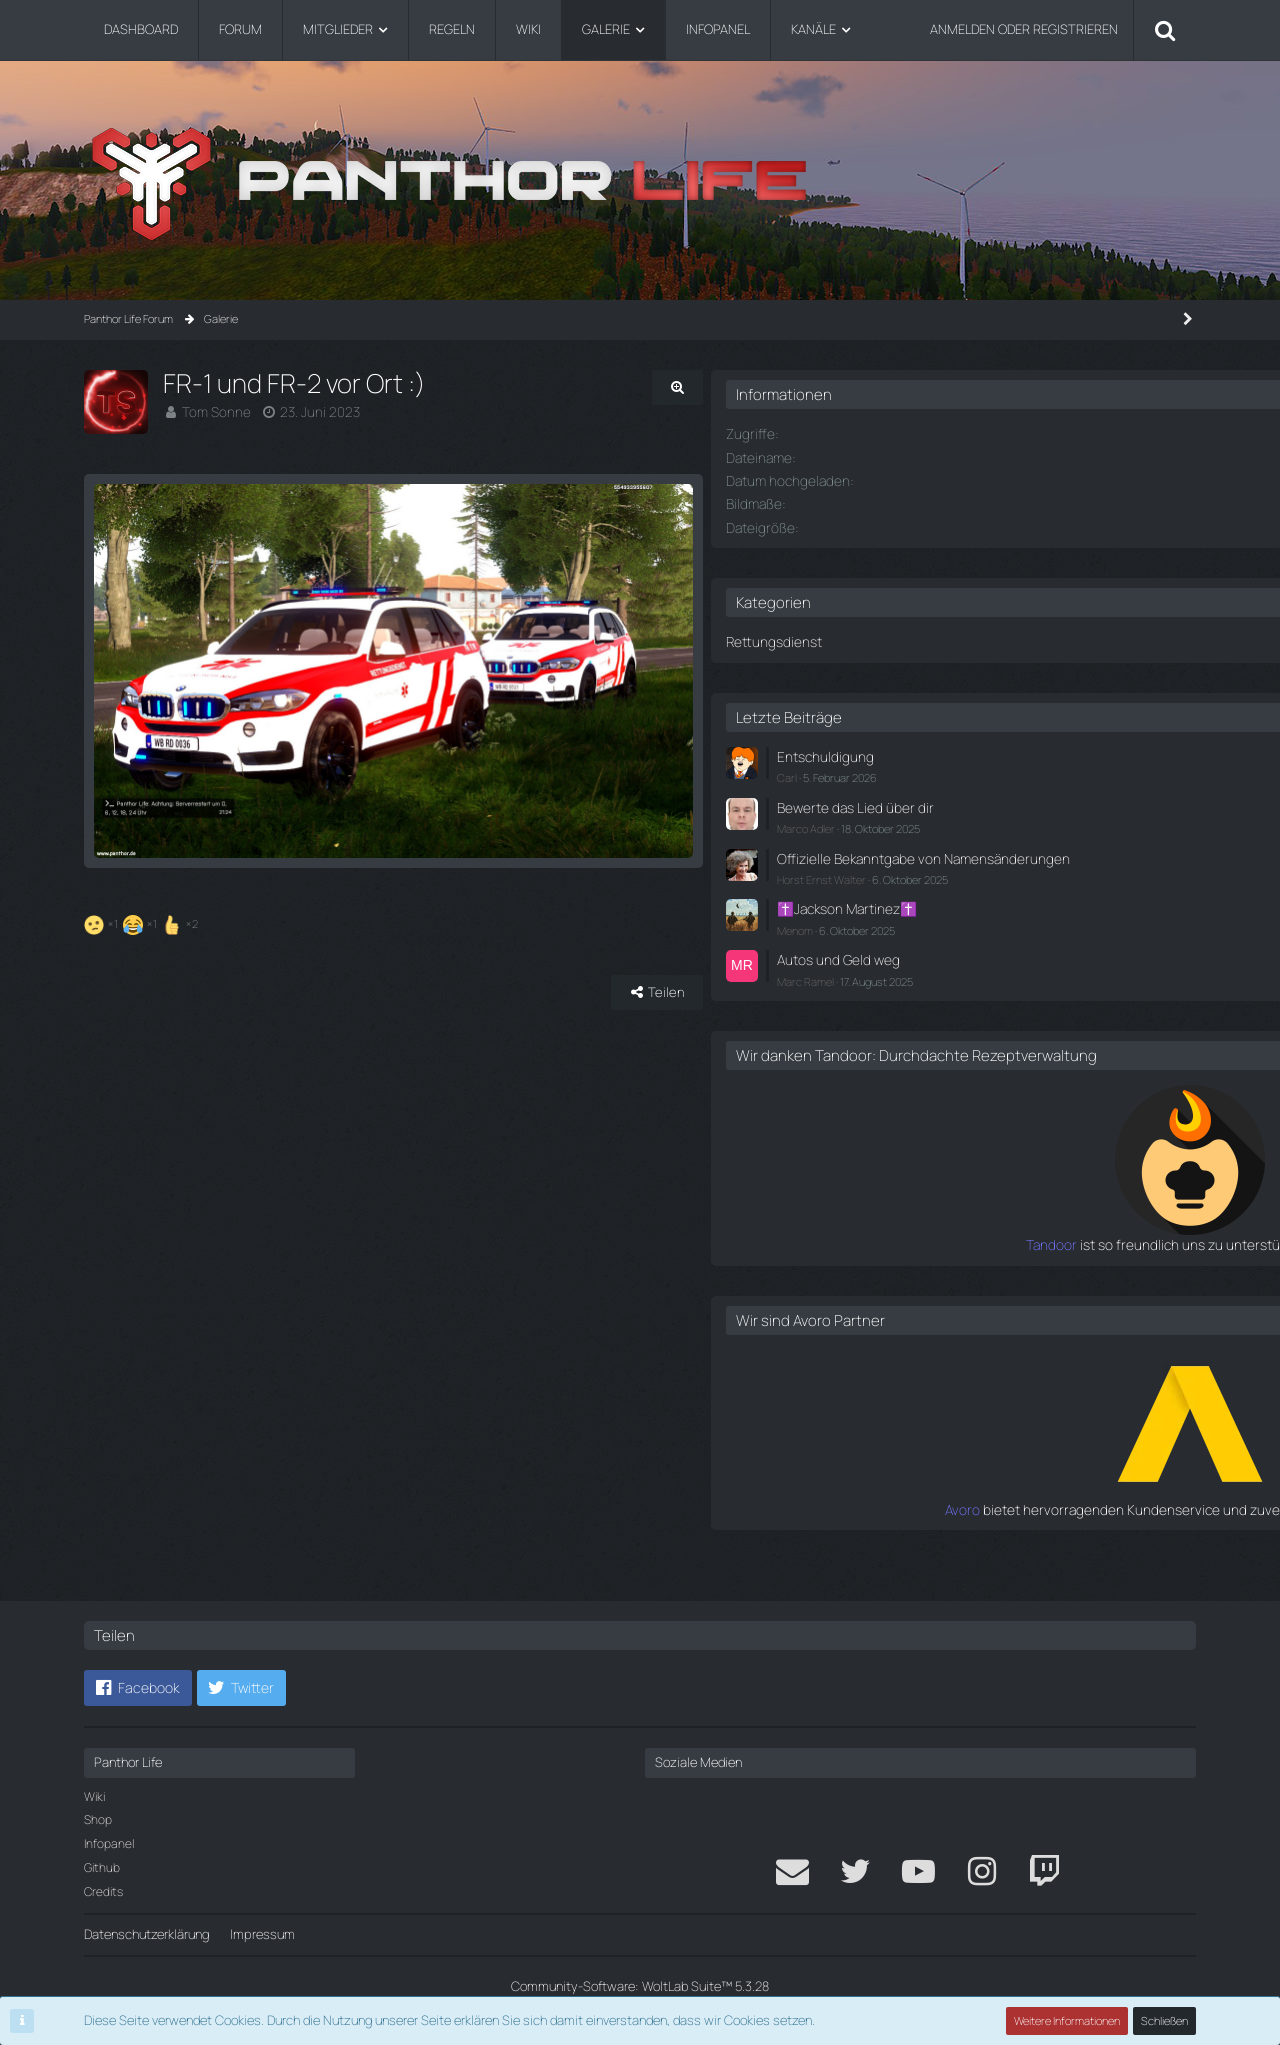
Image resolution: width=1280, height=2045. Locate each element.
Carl (932, 772)
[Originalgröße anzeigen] (790, 387)
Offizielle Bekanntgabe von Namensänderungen (997, 859)
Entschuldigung (966, 753)
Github (102, 1867)
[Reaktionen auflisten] (143, 991)
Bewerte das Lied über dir (993, 801)
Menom (940, 937)
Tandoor (898, 1268)
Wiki (94, 1796)
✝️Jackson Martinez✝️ (988, 917)
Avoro (907, 1531)
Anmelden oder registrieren (1024, 29)
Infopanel (109, 1843)
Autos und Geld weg (979, 966)
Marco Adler (951, 821)
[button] (138, 1688)
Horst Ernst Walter (966, 888)
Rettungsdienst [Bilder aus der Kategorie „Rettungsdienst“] (915, 639)
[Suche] (1165, 30)
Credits (103, 1891)
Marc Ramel (950, 985)
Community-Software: (640, 1986)
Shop (98, 1819)
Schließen (1165, 2020)
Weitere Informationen (1068, 2020)
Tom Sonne (214, 411)
